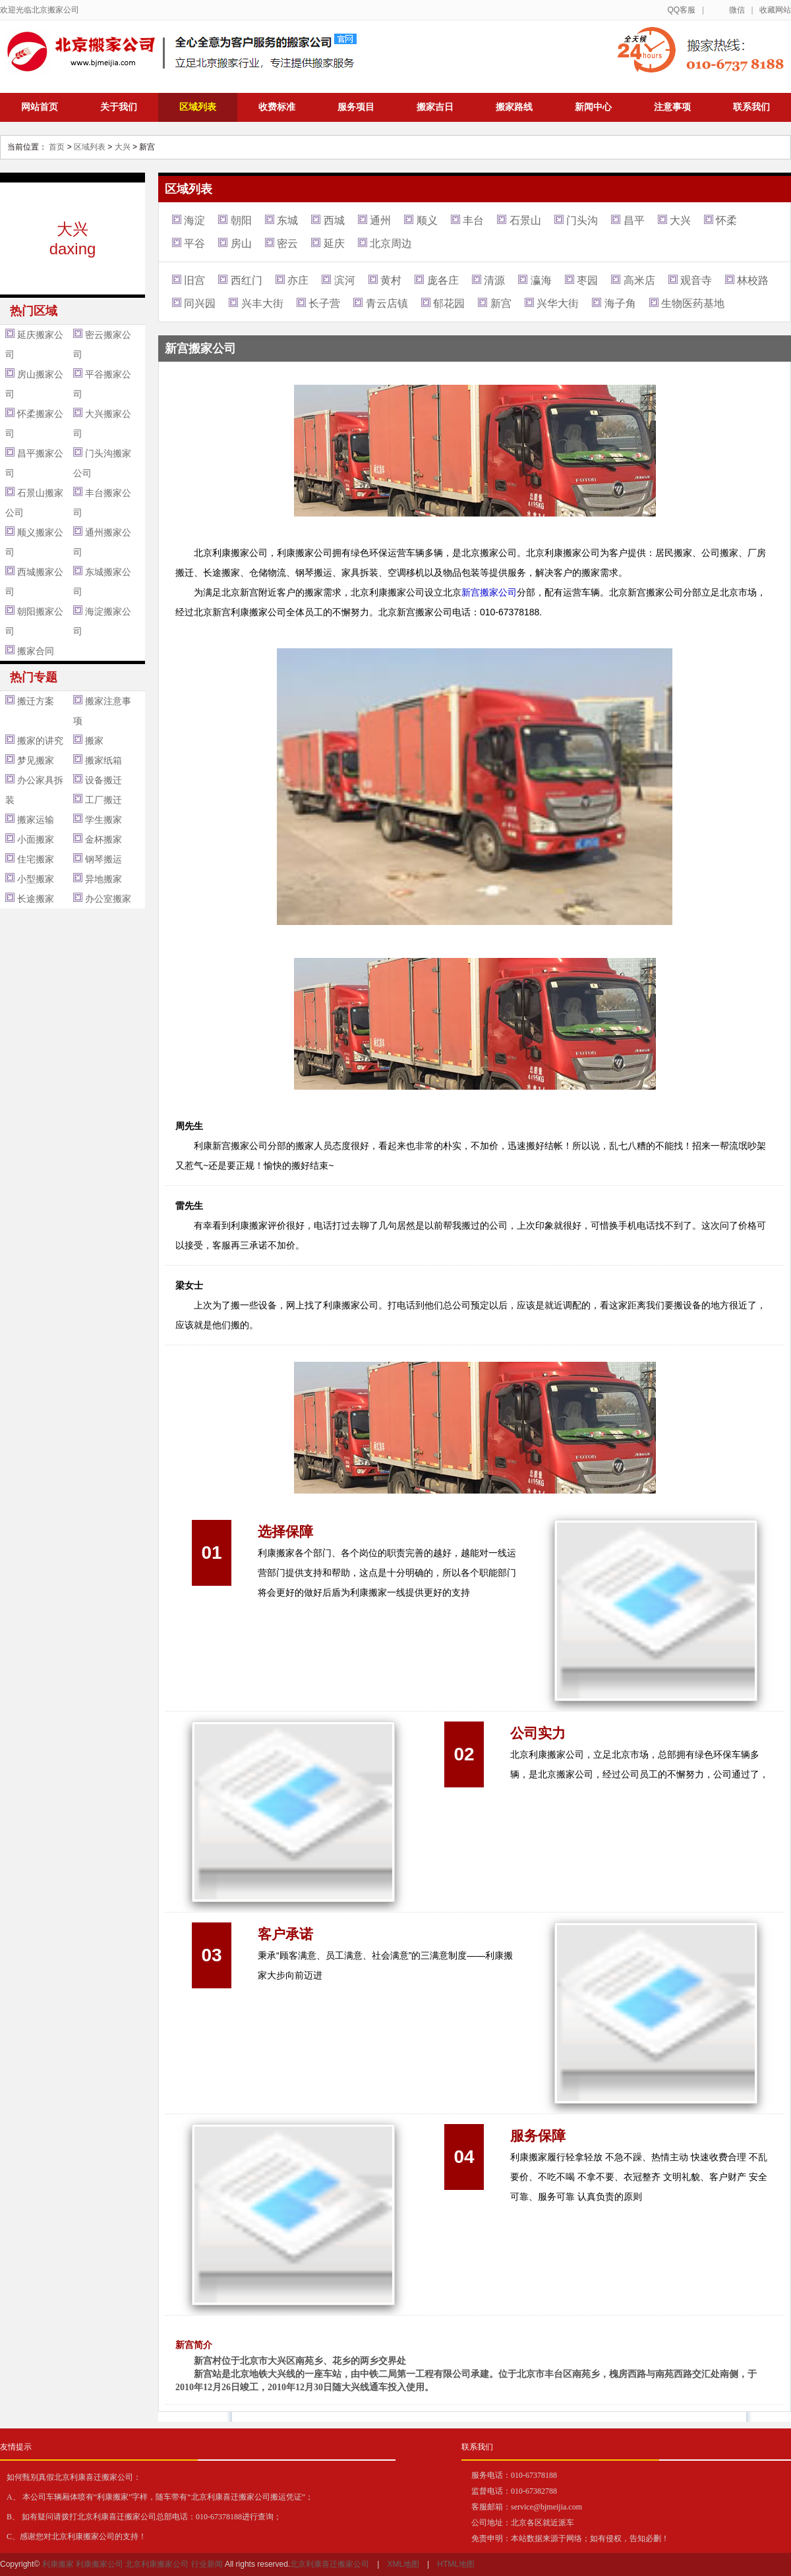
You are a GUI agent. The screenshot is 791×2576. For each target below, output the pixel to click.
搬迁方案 (35, 701)
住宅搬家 (35, 859)
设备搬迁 (103, 780)
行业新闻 (207, 2564)
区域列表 (197, 106)
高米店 (639, 280)
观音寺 (696, 280)
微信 (737, 9)
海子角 (620, 303)
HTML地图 (456, 2564)
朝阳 (241, 220)
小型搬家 (35, 879)
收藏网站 (775, 9)
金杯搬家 (103, 839)
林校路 (753, 280)
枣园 (587, 280)
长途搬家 (35, 898)
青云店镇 (387, 303)
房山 (241, 243)
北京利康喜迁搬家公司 (329, 2564)
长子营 (324, 303)
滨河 (344, 280)
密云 (287, 243)
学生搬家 (103, 819)
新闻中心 (593, 106)
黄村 (390, 280)
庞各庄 (443, 280)
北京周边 (391, 243)
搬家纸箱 (103, 760)
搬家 (94, 740)
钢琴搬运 (103, 859)
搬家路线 (514, 106)
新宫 (501, 303)
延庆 (334, 243)
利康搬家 (58, 2564)
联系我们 (751, 106)
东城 (287, 220)
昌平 (634, 220)
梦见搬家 (35, 760)
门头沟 (582, 220)
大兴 (123, 147)
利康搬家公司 (99, 2564)
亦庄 (297, 280)
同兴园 (200, 303)
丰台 (473, 220)
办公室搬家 (108, 898)
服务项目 (355, 106)
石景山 (525, 220)
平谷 (194, 243)
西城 (334, 220)
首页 (57, 147)
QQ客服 (681, 9)
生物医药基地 (692, 303)
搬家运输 (35, 819)
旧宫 (194, 280)
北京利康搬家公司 (157, 2564)
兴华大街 (558, 303)
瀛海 (541, 280)
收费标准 (276, 106)
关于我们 (118, 106)
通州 (380, 220)
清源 (494, 280)
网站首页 (39, 106)
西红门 (246, 280)
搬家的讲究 (40, 740)
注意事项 (672, 106)
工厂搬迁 (103, 800)
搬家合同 (35, 651)
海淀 (194, 220)
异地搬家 (103, 879)
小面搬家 (35, 839)
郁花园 (449, 303)
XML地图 (403, 2564)
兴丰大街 (262, 303)
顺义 (427, 220)
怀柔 (726, 220)
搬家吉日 (435, 106)
